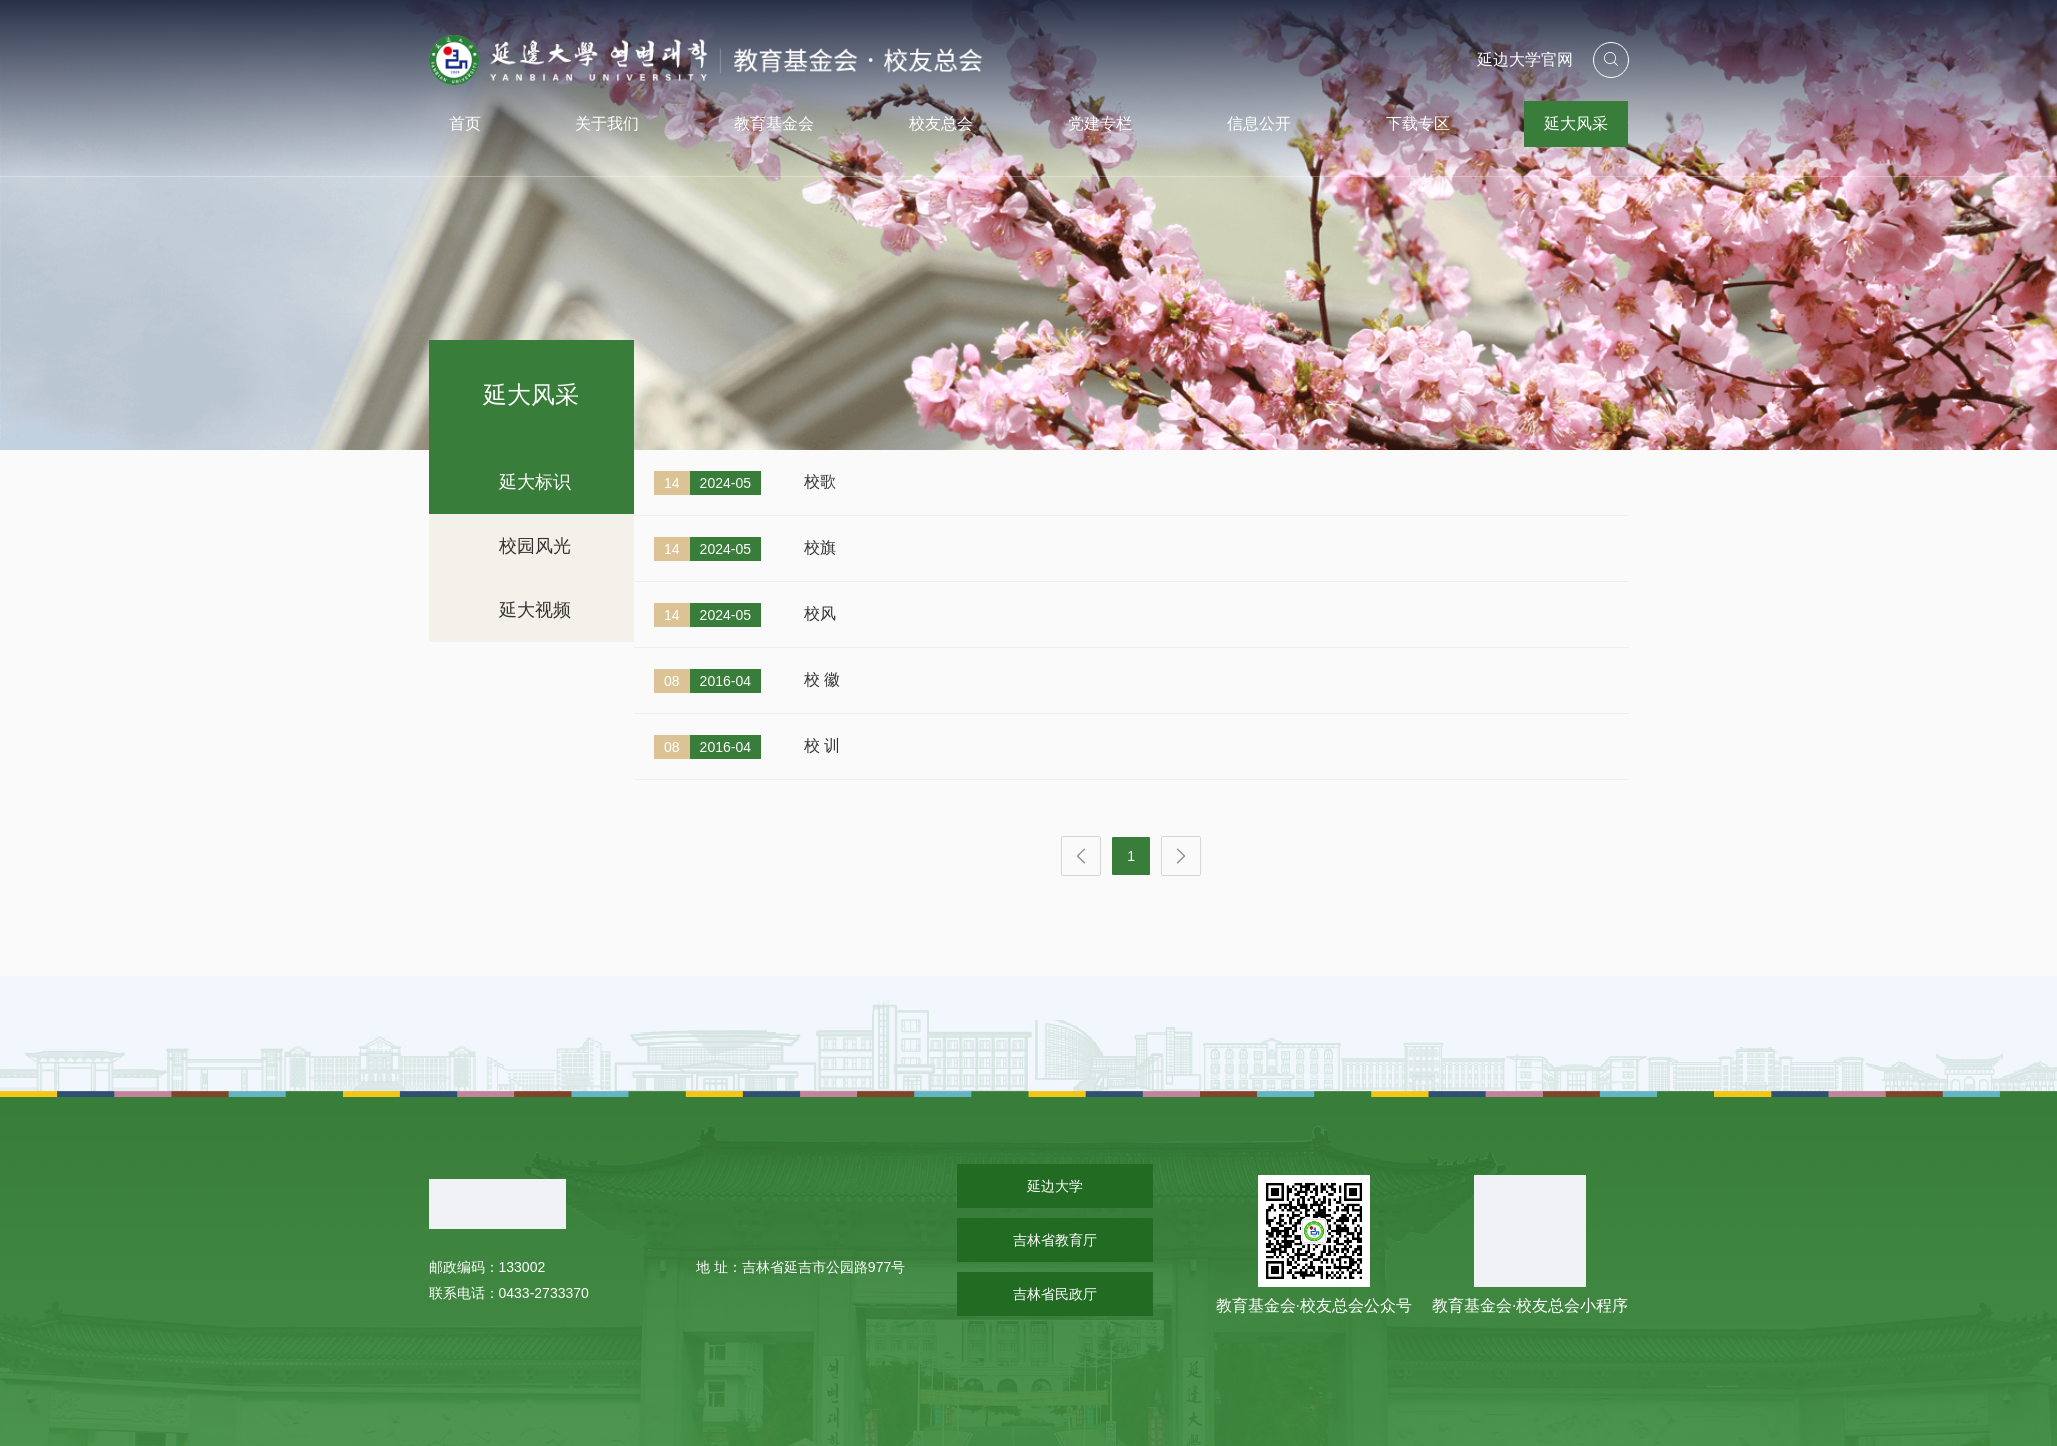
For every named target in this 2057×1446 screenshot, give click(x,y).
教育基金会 (774, 123)
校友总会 (941, 123)
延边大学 (1055, 1186)
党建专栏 (1100, 123)
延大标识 (535, 482)
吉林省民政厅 (1055, 1294)
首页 (465, 123)
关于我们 (607, 123)
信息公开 (1259, 123)
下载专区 (1418, 123)
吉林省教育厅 (1055, 1240)
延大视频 (535, 610)
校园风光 (535, 546)
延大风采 (1576, 123)
